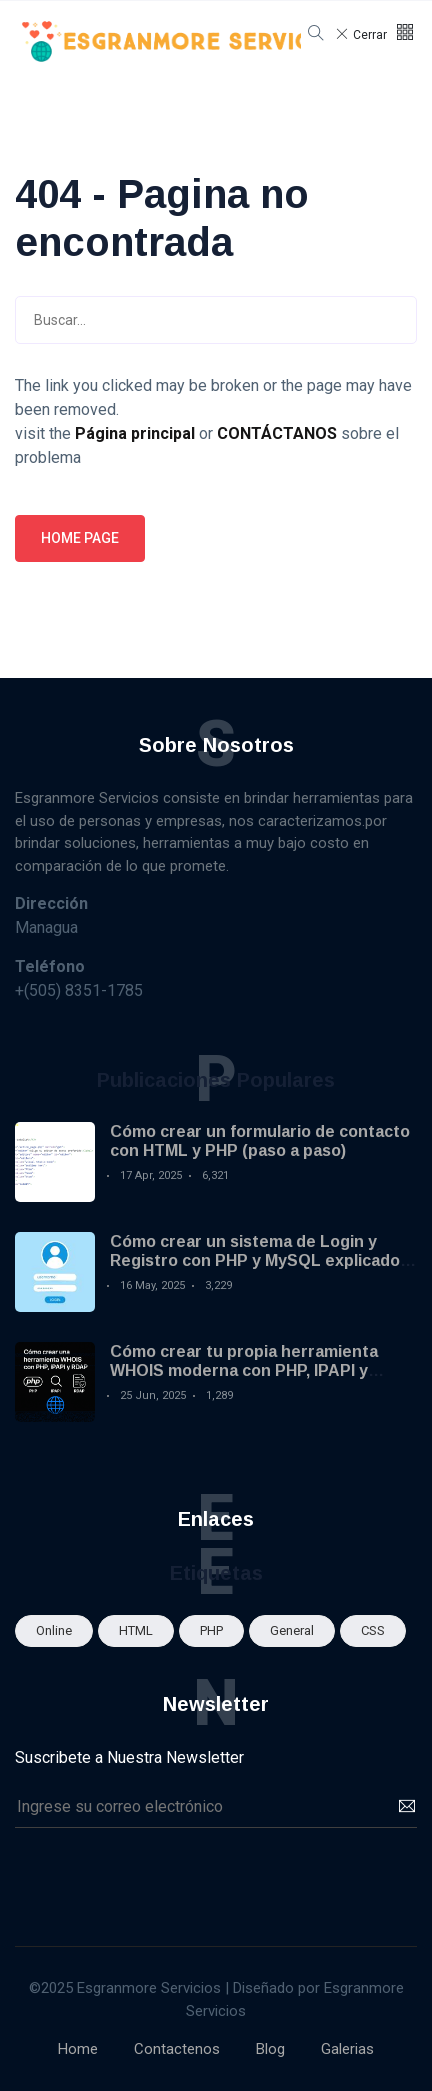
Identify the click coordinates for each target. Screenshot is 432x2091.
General (292, 1630)
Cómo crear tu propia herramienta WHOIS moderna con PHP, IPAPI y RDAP (244, 1370)
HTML (136, 1630)
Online (54, 1630)
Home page (80, 538)
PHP (211, 1630)
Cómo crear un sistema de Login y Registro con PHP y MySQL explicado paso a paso (255, 1260)
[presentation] (167, 1877)
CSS (373, 1630)
